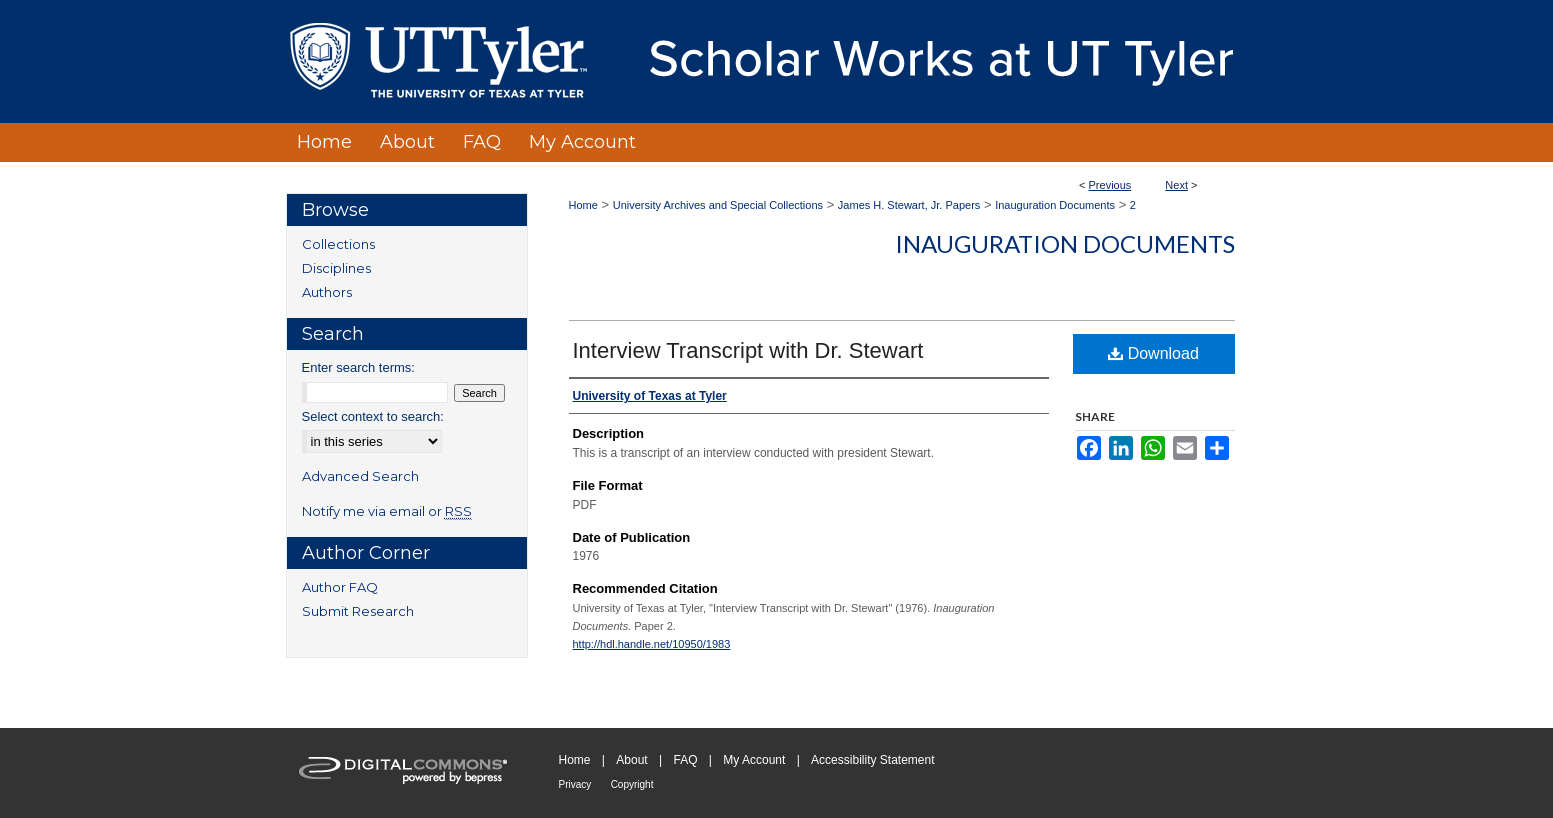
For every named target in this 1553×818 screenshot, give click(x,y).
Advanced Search (360, 476)
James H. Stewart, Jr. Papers (909, 205)
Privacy (575, 784)
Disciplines (336, 268)
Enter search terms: (358, 367)
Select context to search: (373, 416)
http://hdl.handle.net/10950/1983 (652, 644)
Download (1153, 353)
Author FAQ (340, 587)
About (631, 760)
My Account (754, 760)
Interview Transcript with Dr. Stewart (748, 350)
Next (1176, 185)
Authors (327, 292)
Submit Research (358, 611)
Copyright (632, 784)
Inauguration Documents (1055, 205)
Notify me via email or (387, 511)
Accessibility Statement (872, 760)
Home (583, 205)
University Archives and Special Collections (718, 205)
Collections (338, 244)
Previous (1110, 185)
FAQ (685, 760)
